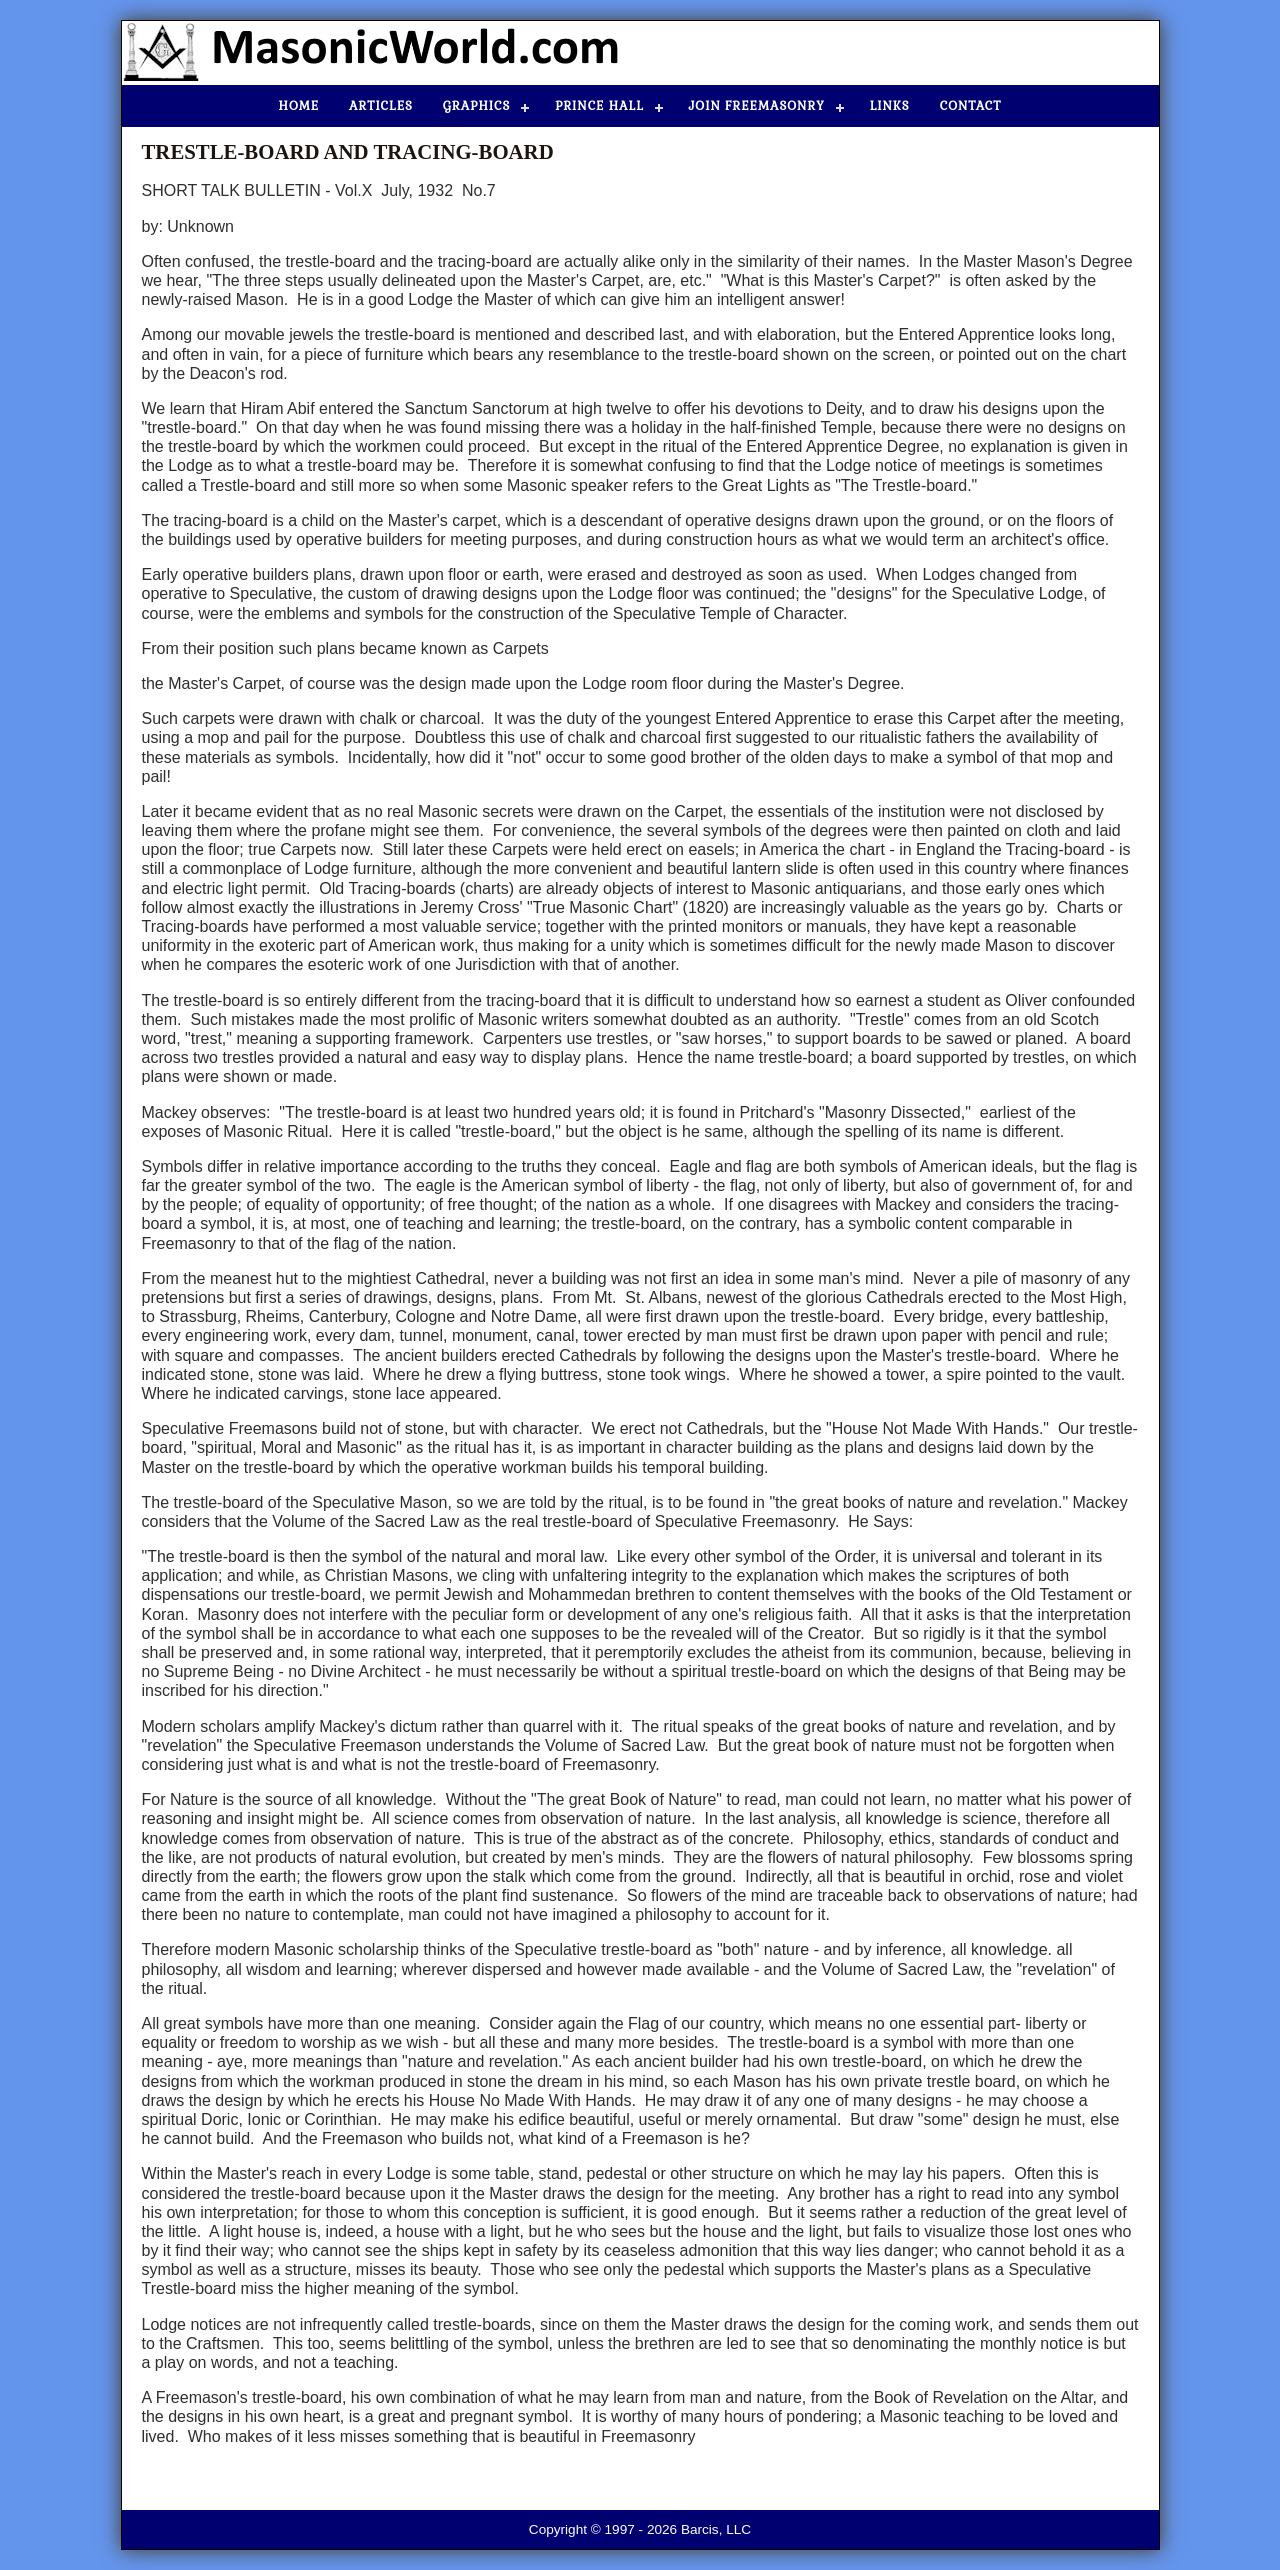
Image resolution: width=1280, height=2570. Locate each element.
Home (299, 106)
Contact (971, 106)
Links (890, 106)
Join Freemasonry (757, 106)
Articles (381, 106)
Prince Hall (599, 106)
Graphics (476, 106)
